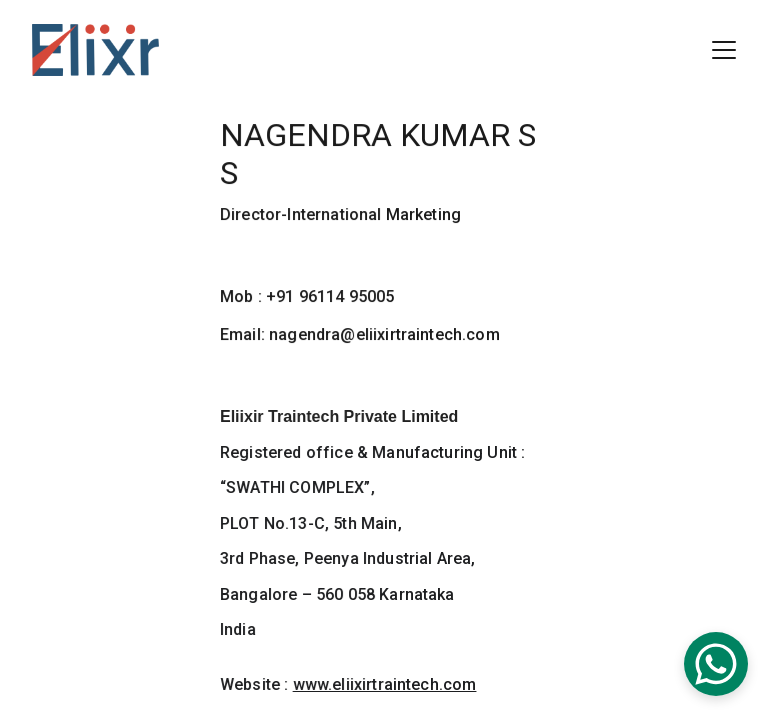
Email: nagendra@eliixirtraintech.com (359, 334)
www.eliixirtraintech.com (384, 684)
